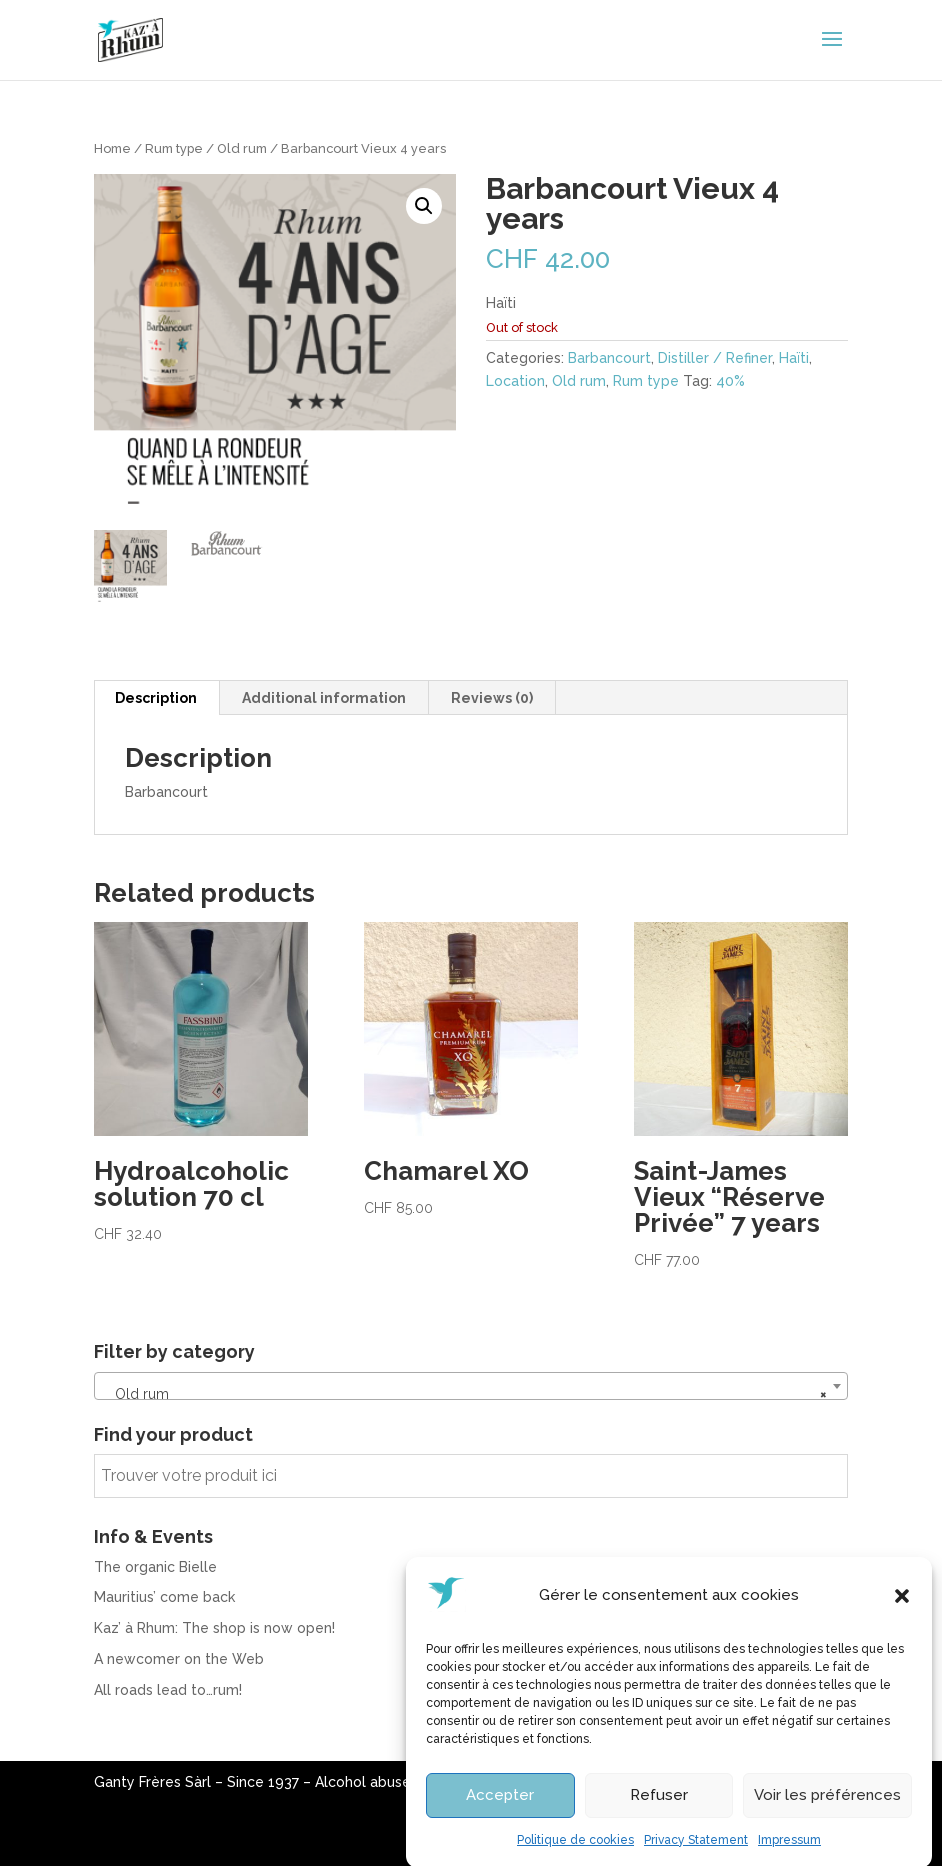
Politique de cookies (575, 1857)
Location (515, 381)
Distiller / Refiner (715, 358)
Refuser (659, 1813)
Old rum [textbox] (465, 1394)
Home (112, 148)
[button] (902, 1613)
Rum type (174, 148)
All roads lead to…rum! (168, 1690)
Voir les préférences (827, 1813)
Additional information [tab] (324, 698)
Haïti (794, 358)
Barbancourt (609, 358)
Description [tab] (156, 698)
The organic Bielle (155, 1567)
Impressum (789, 1857)
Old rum (242, 148)
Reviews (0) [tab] (492, 698)
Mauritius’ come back (164, 1597)
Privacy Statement (696, 1857)
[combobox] (471, 1386)
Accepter (500, 1813)
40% (730, 381)
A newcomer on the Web (179, 1659)
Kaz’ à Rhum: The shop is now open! (214, 1628)
